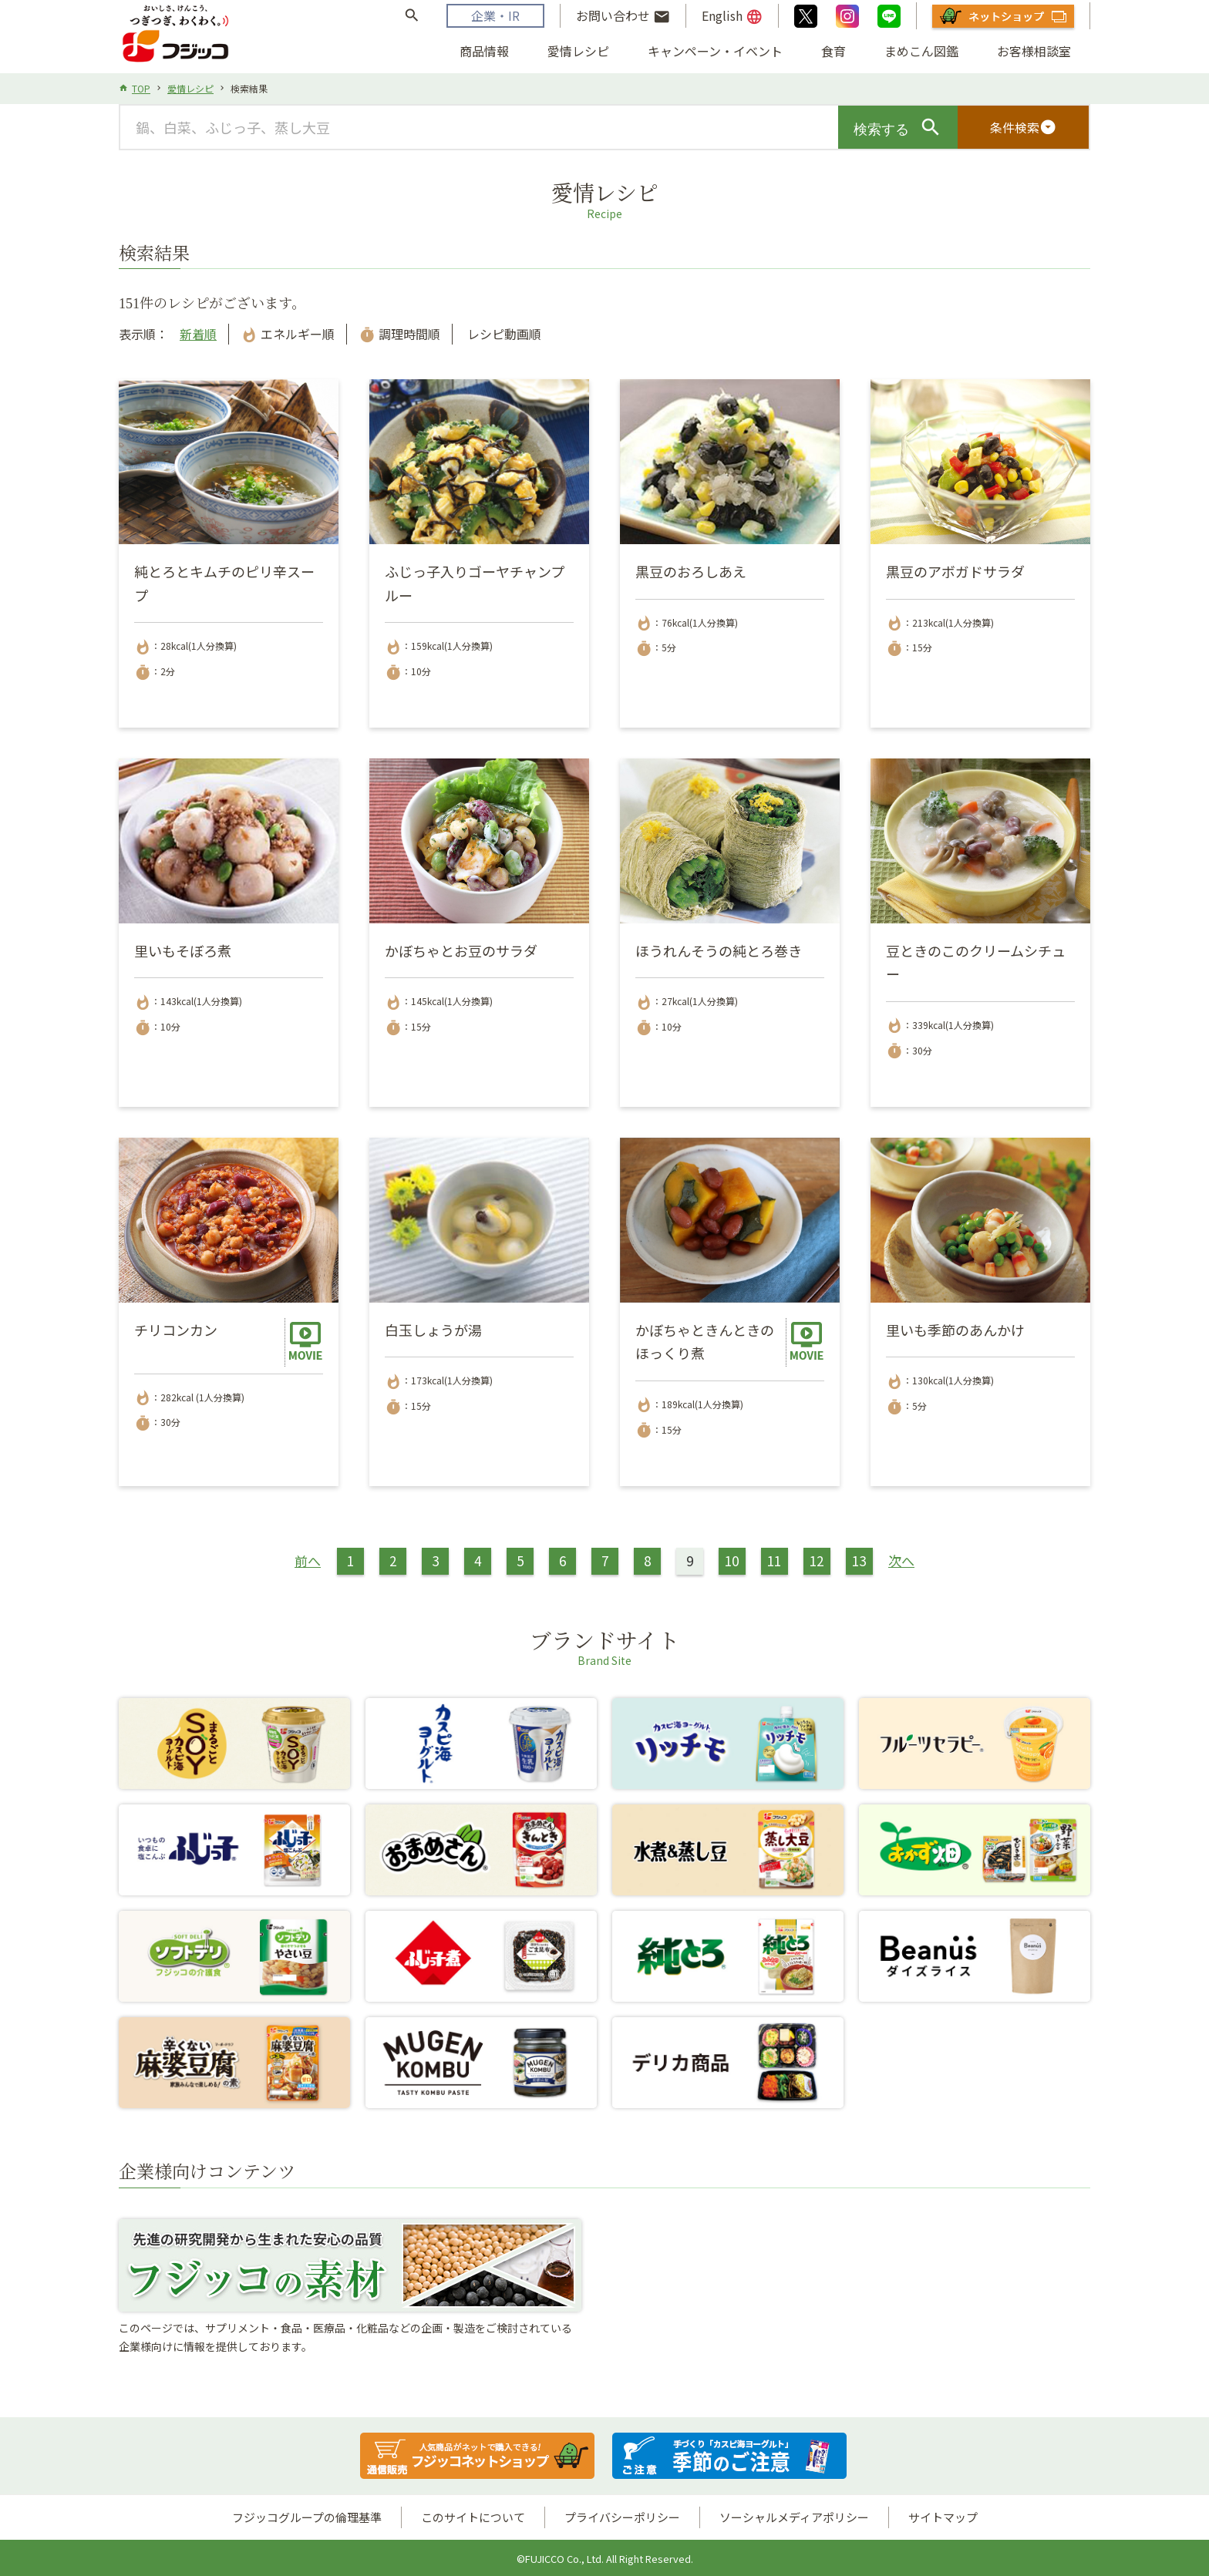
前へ (308, 1560)
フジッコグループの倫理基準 (307, 2517)
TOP (141, 88)
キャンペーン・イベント (715, 51)
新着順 (198, 334)
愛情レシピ (578, 51)
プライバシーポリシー (622, 2517)
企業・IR (495, 15)
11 (774, 1560)
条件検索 (1023, 127)
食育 (833, 51)
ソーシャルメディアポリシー (794, 2517)
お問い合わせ (623, 16)
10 (732, 1560)
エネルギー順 (288, 334)
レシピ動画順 (502, 334)
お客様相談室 (1034, 51)
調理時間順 (399, 334)
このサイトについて (473, 2517)
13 (859, 1560)
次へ (901, 1560)
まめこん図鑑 (921, 51)
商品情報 (484, 51)
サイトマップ (943, 2517)
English (732, 16)
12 (816, 1560)
